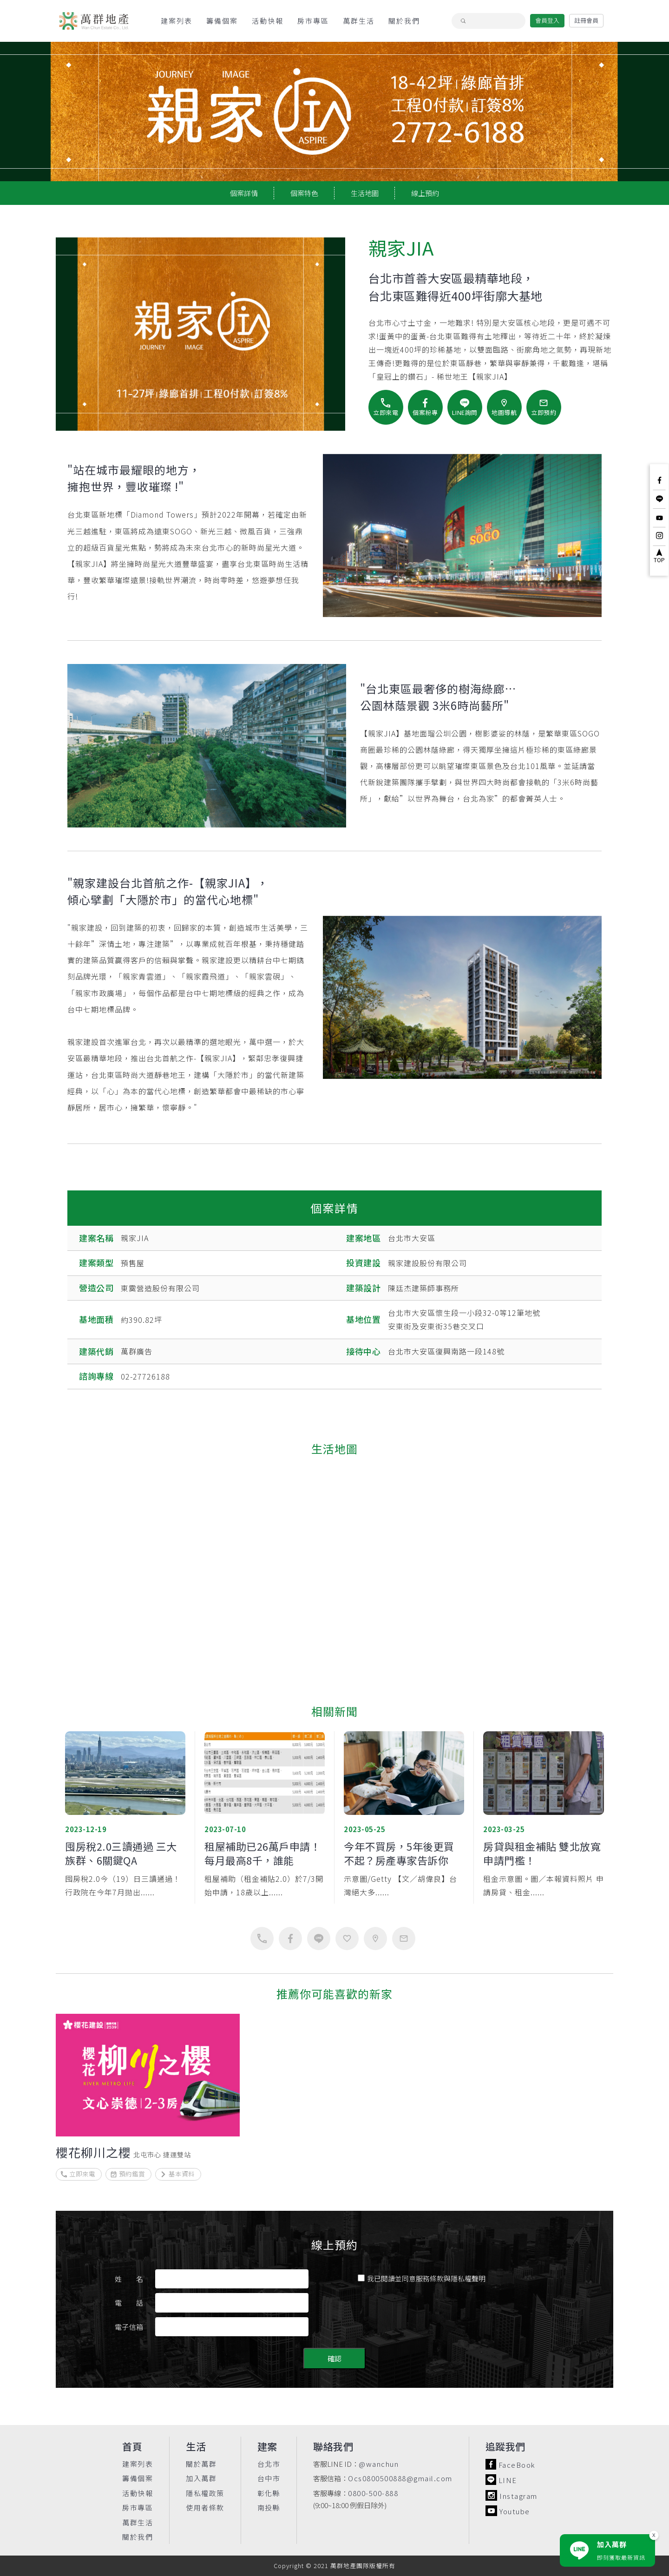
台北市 (269, 2464)
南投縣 (269, 2507)
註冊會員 (586, 20)
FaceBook (510, 2464)
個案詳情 (244, 193)
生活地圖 (365, 193)
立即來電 (78, 2173)
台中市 (269, 2478)
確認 (334, 2358)
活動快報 (267, 21)
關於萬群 (201, 2464)
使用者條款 (205, 2507)
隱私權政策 (205, 2493)
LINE (501, 2479)
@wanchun (379, 2464)
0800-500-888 (373, 2493)
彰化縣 (269, 2493)
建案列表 (176, 21)
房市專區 (313, 21)
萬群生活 (358, 21)
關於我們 (404, 21)
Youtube (507, 2510)
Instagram (511, 2495)
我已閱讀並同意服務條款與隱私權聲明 (421, 2278)
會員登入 (547, 20)
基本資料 (177, 2173)
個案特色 (304, 193)
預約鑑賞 (128, 2173)
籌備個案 (222, 21)
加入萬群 (201, 2478)
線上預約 (425, 193)
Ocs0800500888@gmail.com (400, 2478)
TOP (659, 556)
